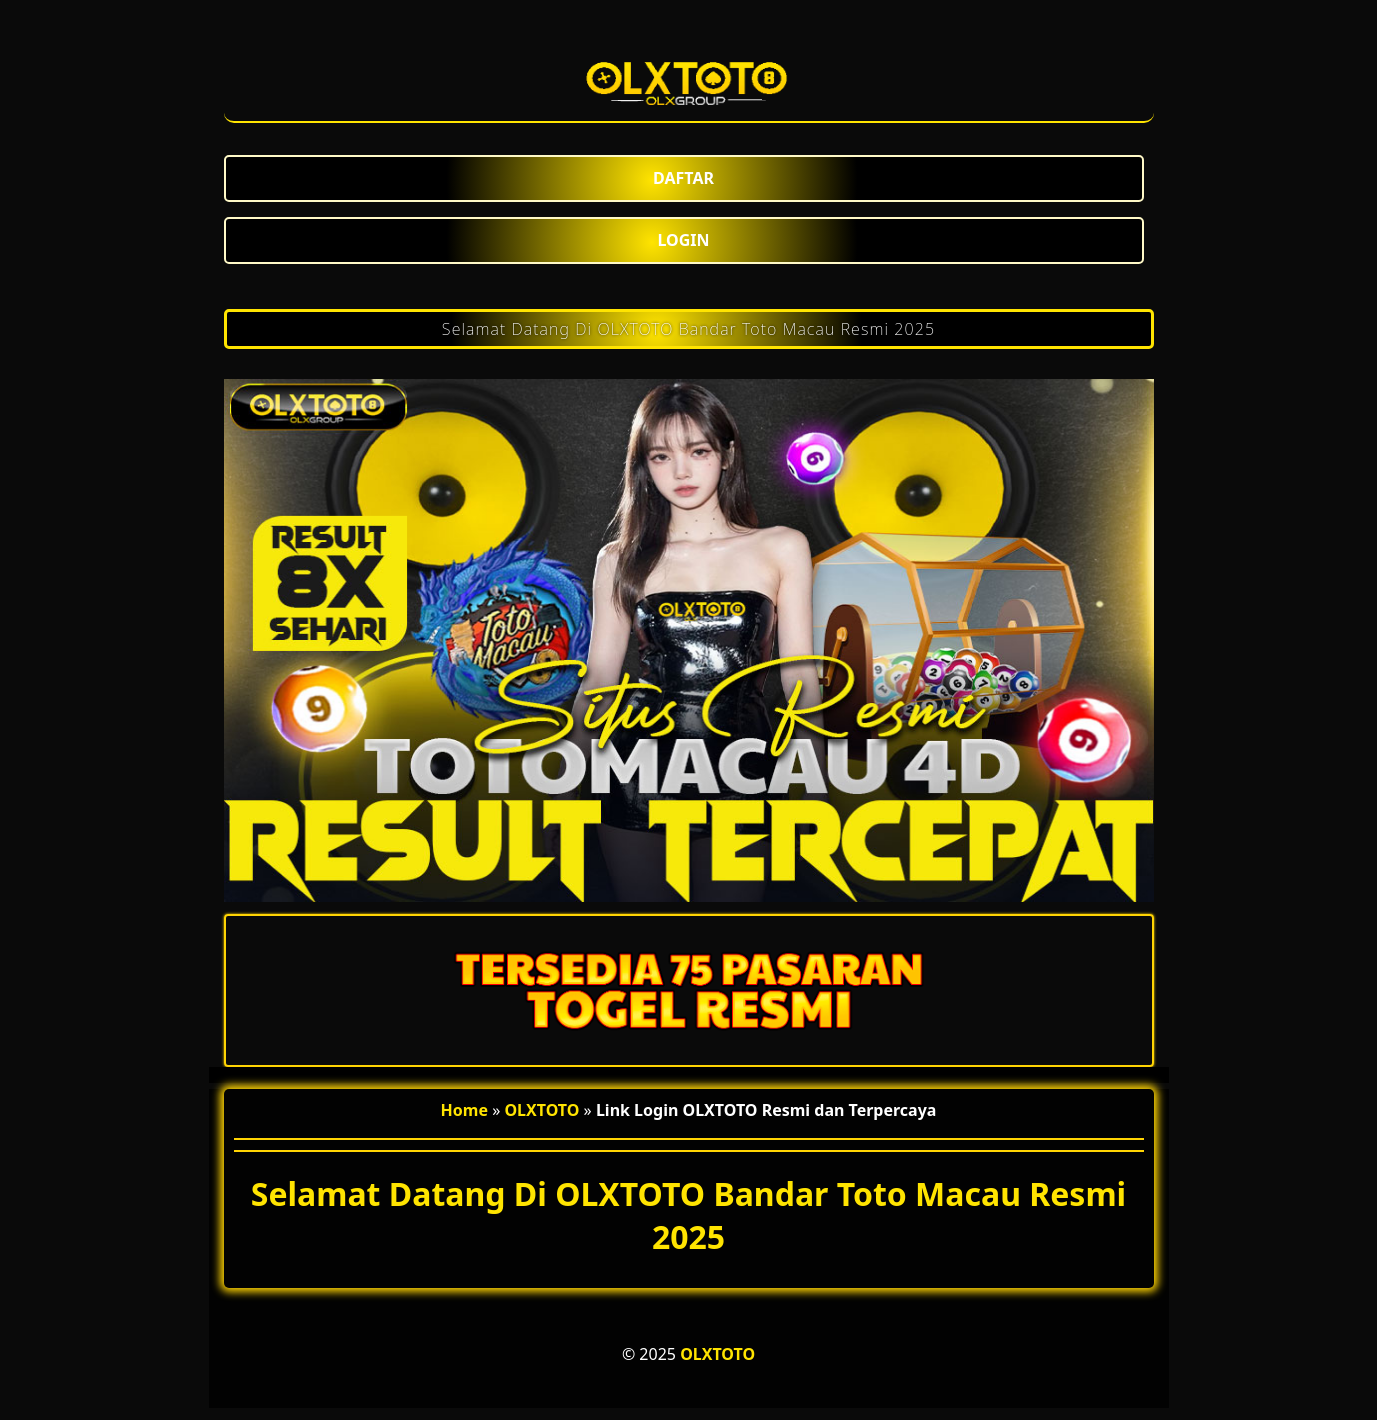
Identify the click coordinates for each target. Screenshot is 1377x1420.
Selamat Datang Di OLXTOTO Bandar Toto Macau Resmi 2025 (688, 329)
